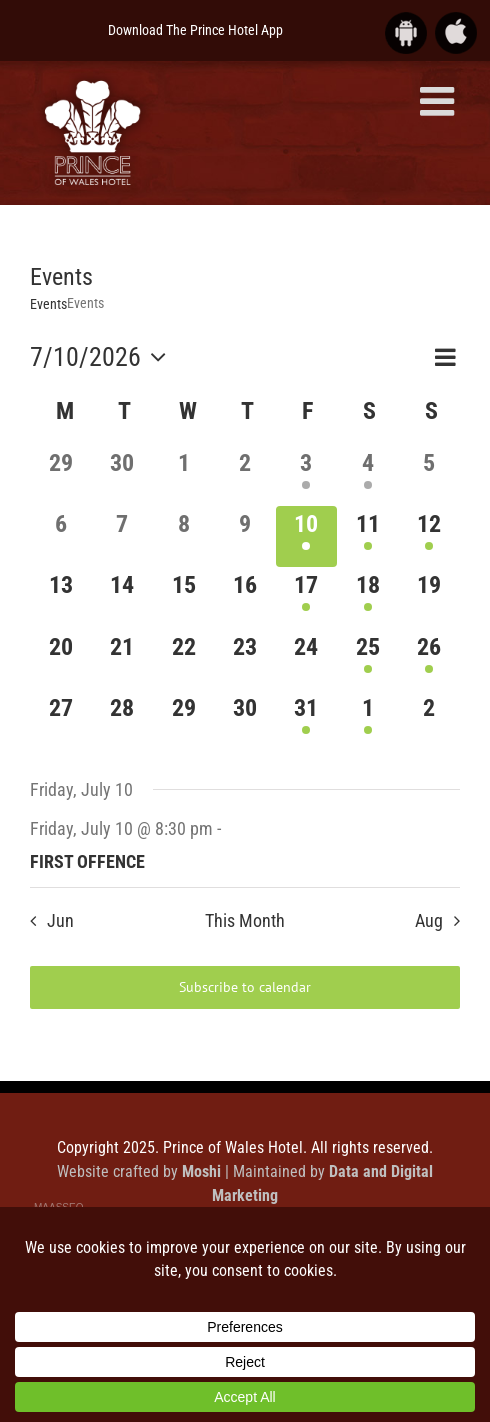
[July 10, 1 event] (306, 536)
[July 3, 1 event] (306, 475)
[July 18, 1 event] (367, 597)
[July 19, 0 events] (429, 597)
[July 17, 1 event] (306, 597)
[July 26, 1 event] (429, 659)
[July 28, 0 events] (121, 720)
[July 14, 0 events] (121, 597)
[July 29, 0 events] (183, 720)
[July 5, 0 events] (429, 475)
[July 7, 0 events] (121, 536)
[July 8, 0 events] (183, 536)
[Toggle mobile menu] (440, 101)
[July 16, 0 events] (244, 597)
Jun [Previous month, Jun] (60, 921)
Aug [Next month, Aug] (429, 921)
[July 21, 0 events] (121, 659)
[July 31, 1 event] (306, 720)
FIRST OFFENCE (87, 861)
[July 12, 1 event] (429, 536)
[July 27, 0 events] (60, 720)
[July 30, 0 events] (244, 720)
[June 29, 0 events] (60, 475)
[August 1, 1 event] (367, 720)
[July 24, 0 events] (306, 659)
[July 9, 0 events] (244, 536)
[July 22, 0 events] (183, 659)
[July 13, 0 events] (60, 597)
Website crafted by (141, 1171)
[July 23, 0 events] (244, 659)
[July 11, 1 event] (367, 536)
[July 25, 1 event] (367, 659)
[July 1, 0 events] (183, 475)
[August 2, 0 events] (429, 720)
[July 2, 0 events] (244, 475)
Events (48, 304)
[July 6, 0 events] (60, 536)
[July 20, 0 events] (60, 659)
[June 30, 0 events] (121, 475)
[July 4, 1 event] (367, 475)
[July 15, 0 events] (183, 597)
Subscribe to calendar (245, 987)
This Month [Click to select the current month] (245, 921)
